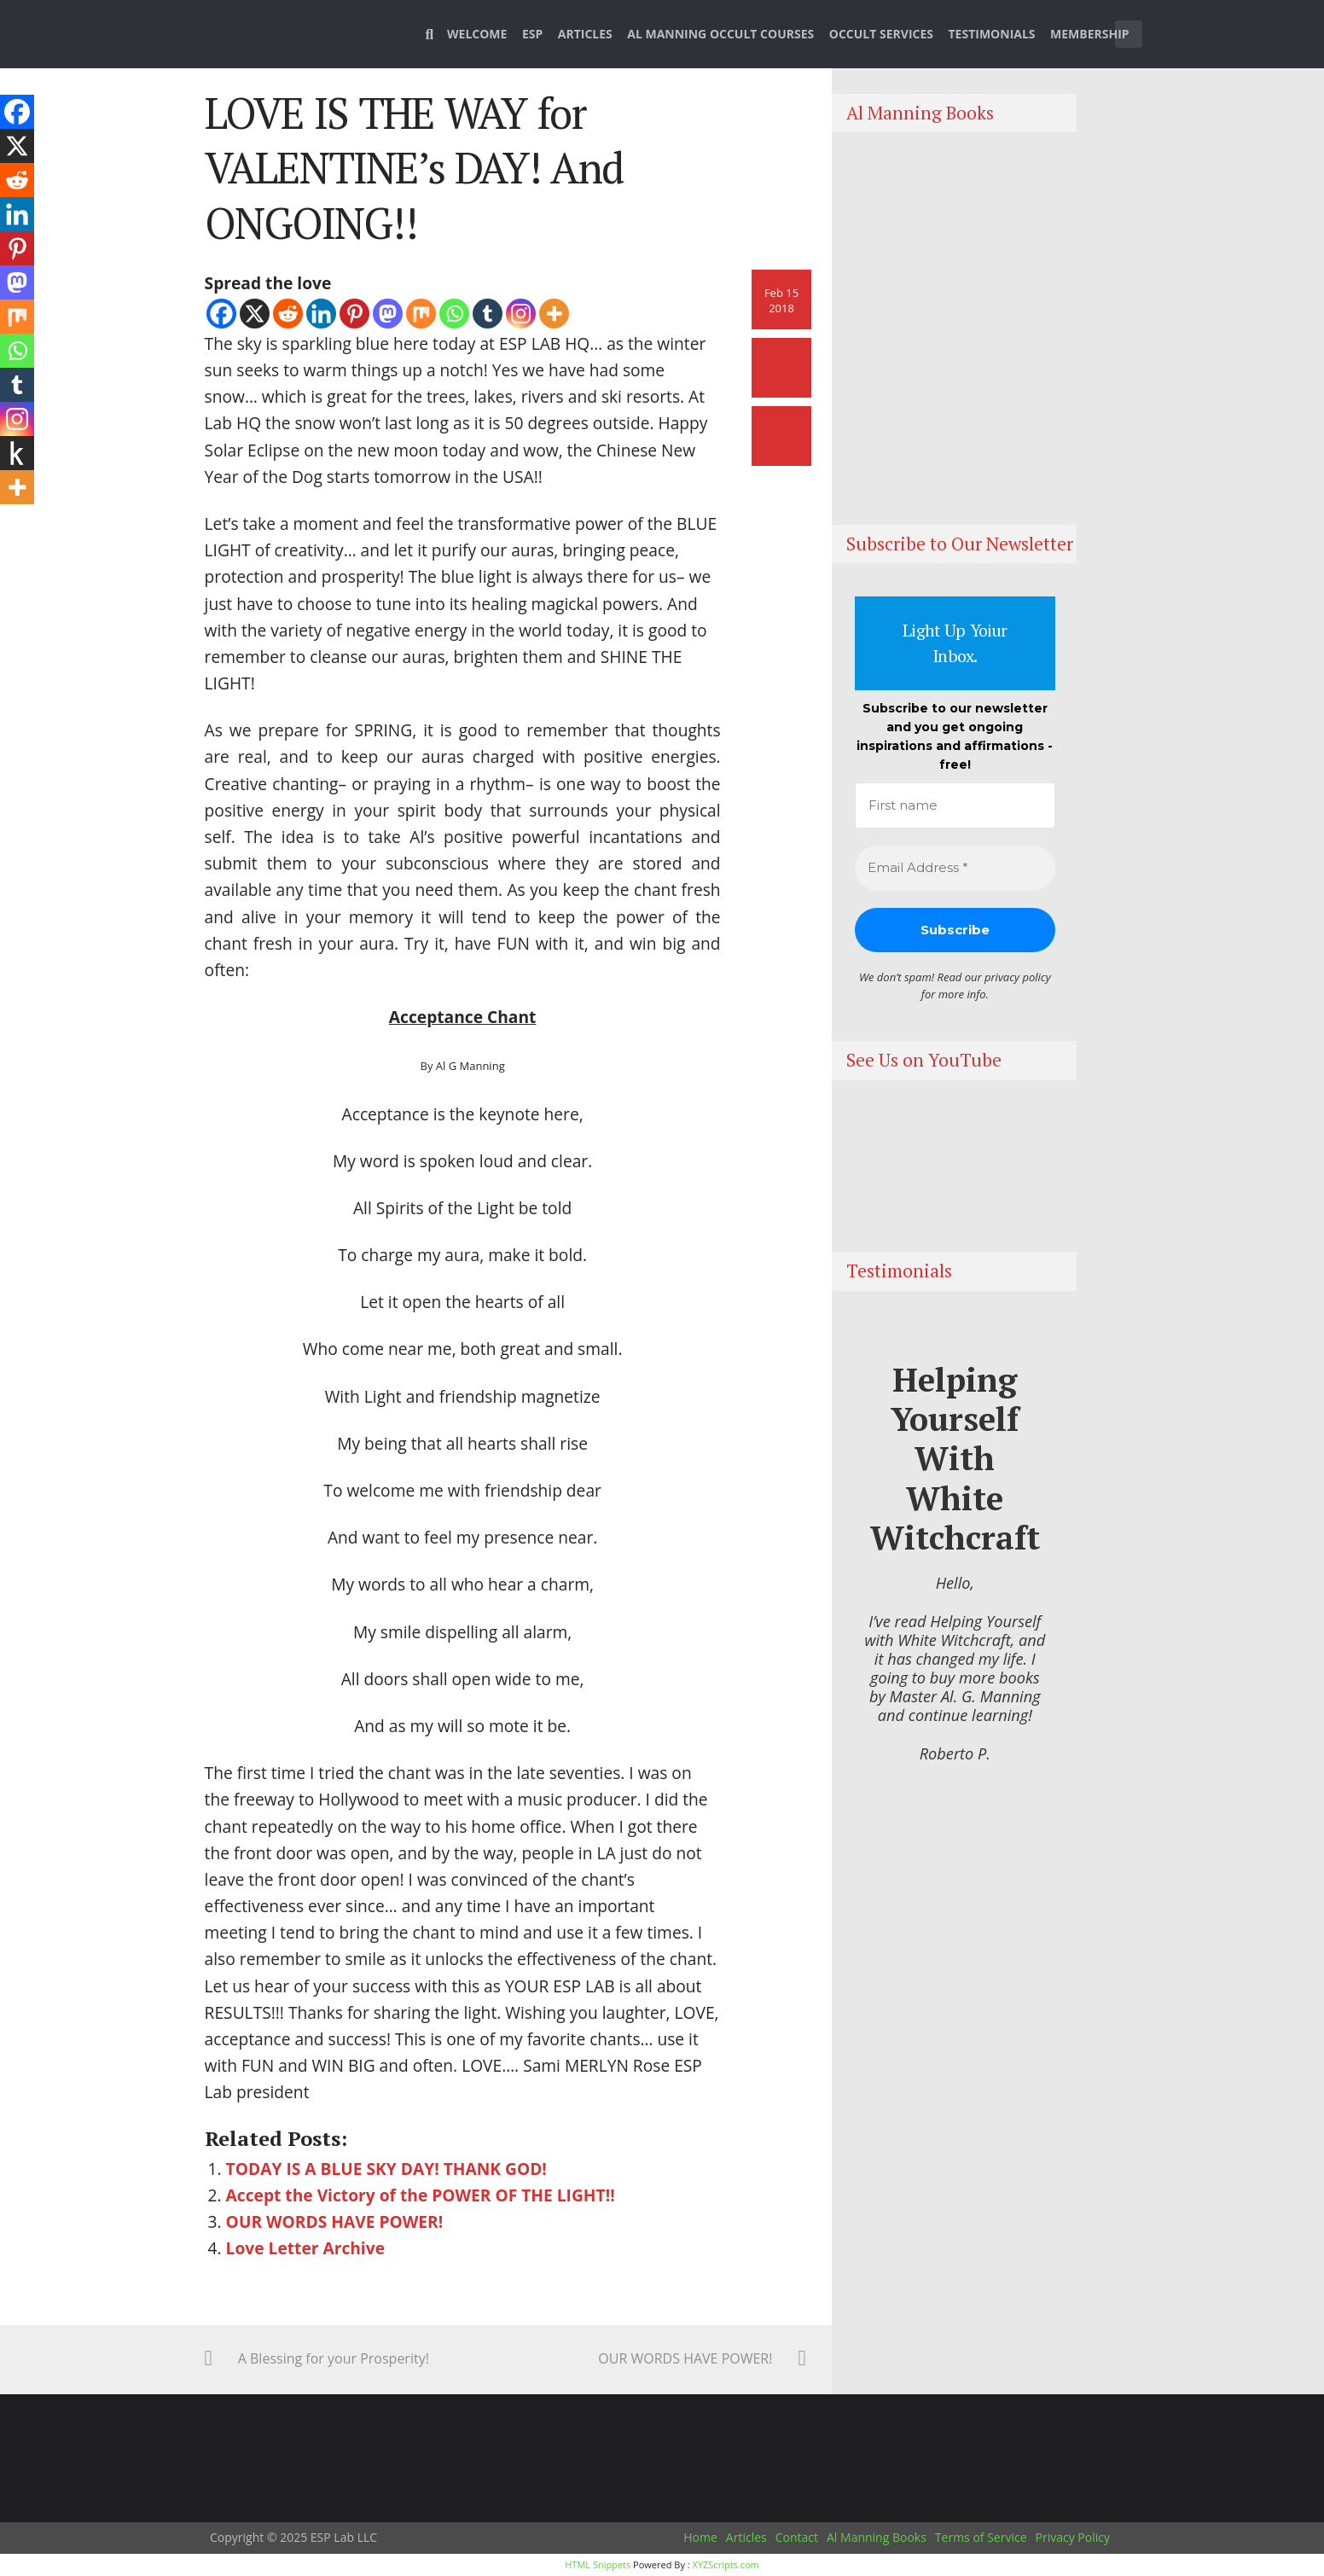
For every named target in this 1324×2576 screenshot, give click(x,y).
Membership (1089, 34)
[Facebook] (221, 314)
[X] (255, 314)
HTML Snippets (597, 2564)
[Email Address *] (955, 868)
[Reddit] (288, 314)
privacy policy (1017, 977)
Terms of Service (981, 2537)
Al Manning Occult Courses (720, 34)
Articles (585, 34)
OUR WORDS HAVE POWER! (335, 2221)
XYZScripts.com (726, 2564)
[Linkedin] (321, 314)
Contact (796, 2537)
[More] (554, 314)
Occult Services (881, 34)
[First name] (955, 805)
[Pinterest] (354, 314)
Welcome (477, 34)
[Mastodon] (388, 314)
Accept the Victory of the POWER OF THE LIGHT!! (420, 2195)
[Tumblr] (487, 314)
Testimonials (992, 34)
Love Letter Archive (305, 2247)
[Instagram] (521, 314)
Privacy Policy (1073, 2537)
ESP (532, 34)
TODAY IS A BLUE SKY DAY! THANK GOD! (386, 2168)
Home (700, 2537)
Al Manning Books (876, 2537)
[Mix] (421, 314)
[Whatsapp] (454, 314)
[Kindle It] (17, 453)
